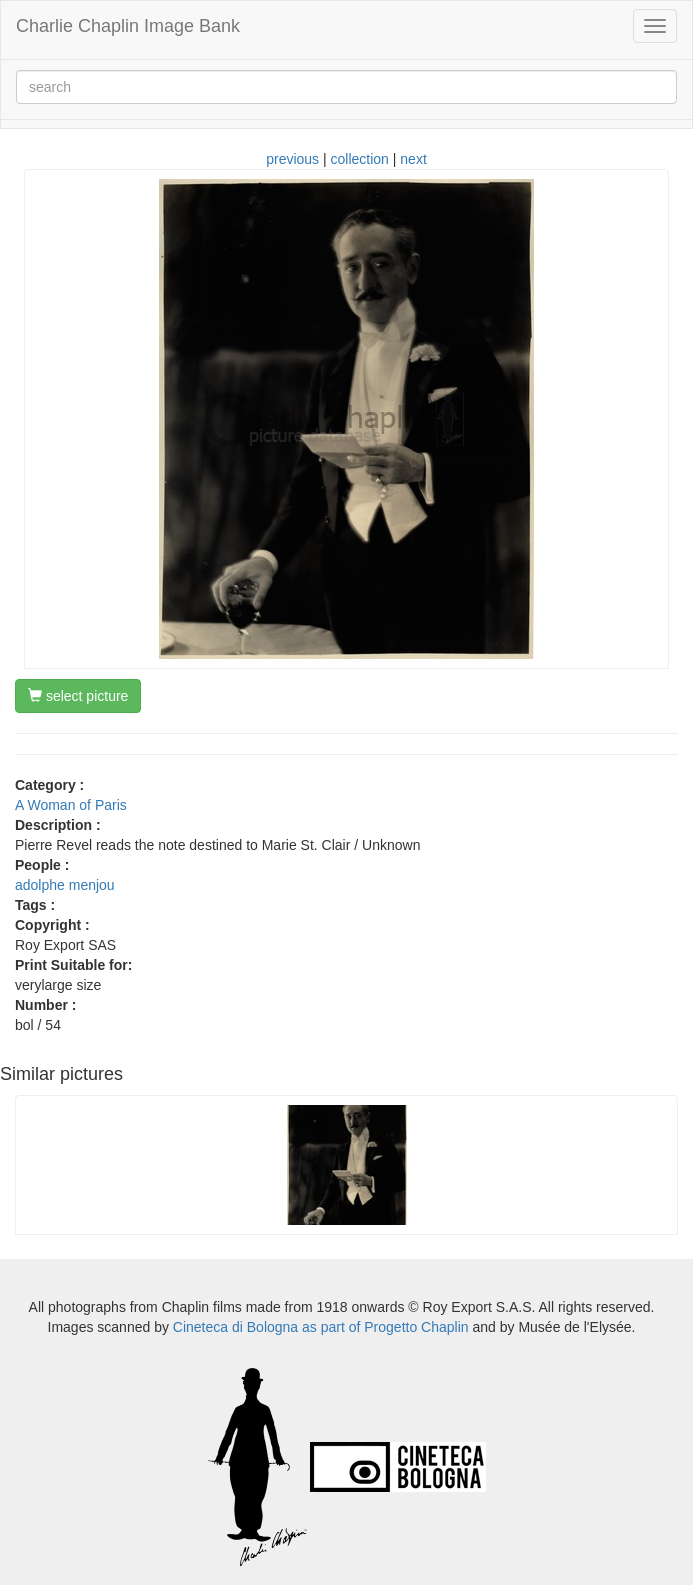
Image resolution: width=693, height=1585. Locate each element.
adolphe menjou (65, 885)
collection (360, 159)
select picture (78, 696)
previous (292, 159)
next (413, 159)
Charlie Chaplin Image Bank (128, 26)
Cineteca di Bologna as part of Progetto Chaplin (321, 1327)
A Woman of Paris (71, 805)
